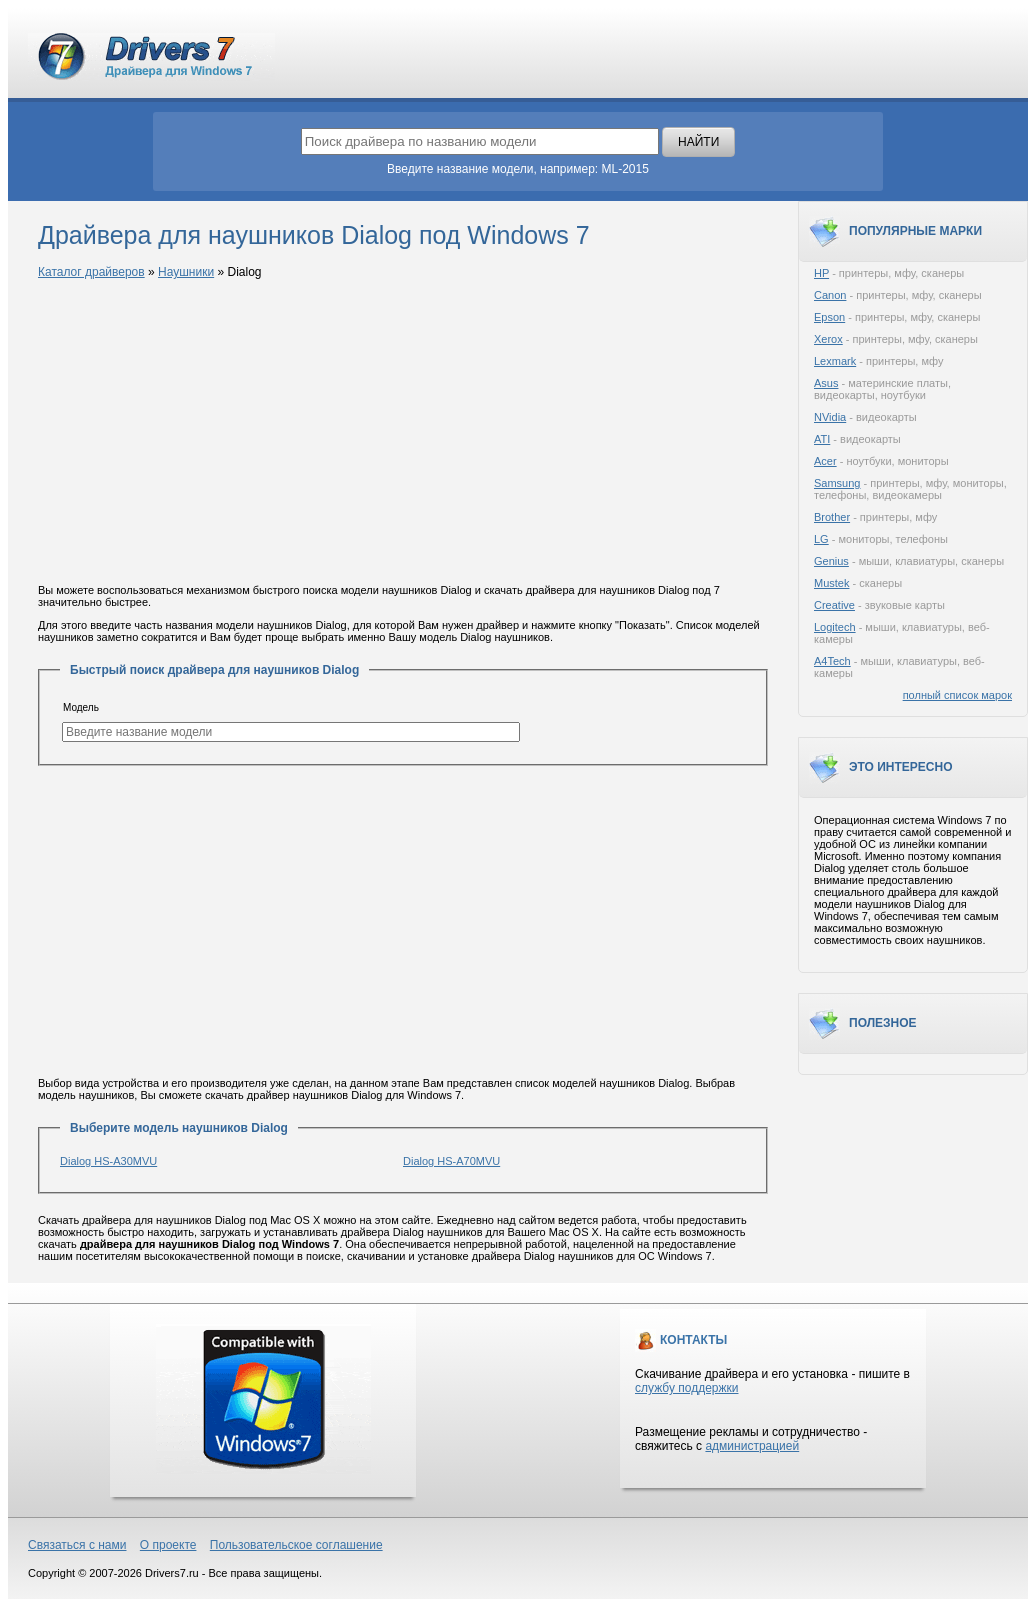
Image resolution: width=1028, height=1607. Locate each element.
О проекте (168, 1545)
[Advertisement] (403, 433)
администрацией (752, 1446)
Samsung (837, 483)
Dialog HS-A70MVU (451, 1161)
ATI (822, 439)
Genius (831, 561)
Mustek (831, 583)
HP (821, 273)
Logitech (835, 627)
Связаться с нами (77, 1545)
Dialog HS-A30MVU (108, 1161)
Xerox (828, 339)
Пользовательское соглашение (296, 1545)
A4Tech (832, 661)
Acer (825, 461)
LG (821, 539)
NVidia (830, 417)
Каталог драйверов (91, 272)
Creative (834, 605)
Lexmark (835, 361)
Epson (829, 317)
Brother (832, 517)
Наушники (186, 272)
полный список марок (957, 695)
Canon (830, 295)
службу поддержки (686, 1388)
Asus (826, 383)
